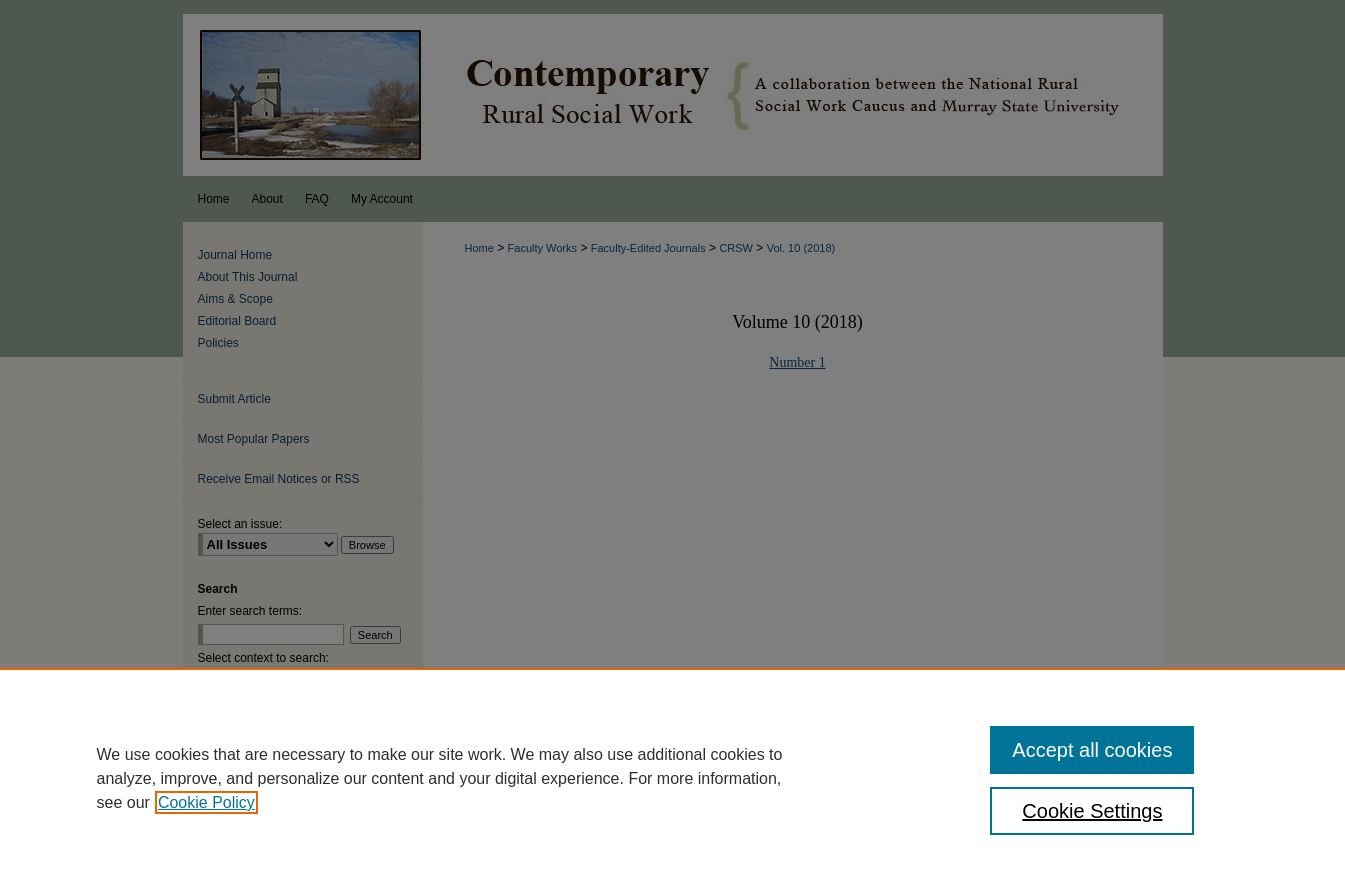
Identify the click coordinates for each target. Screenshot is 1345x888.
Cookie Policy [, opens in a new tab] (206, 802)
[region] (672, 778)
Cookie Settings (1092, 811)
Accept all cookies (1092, 750)
